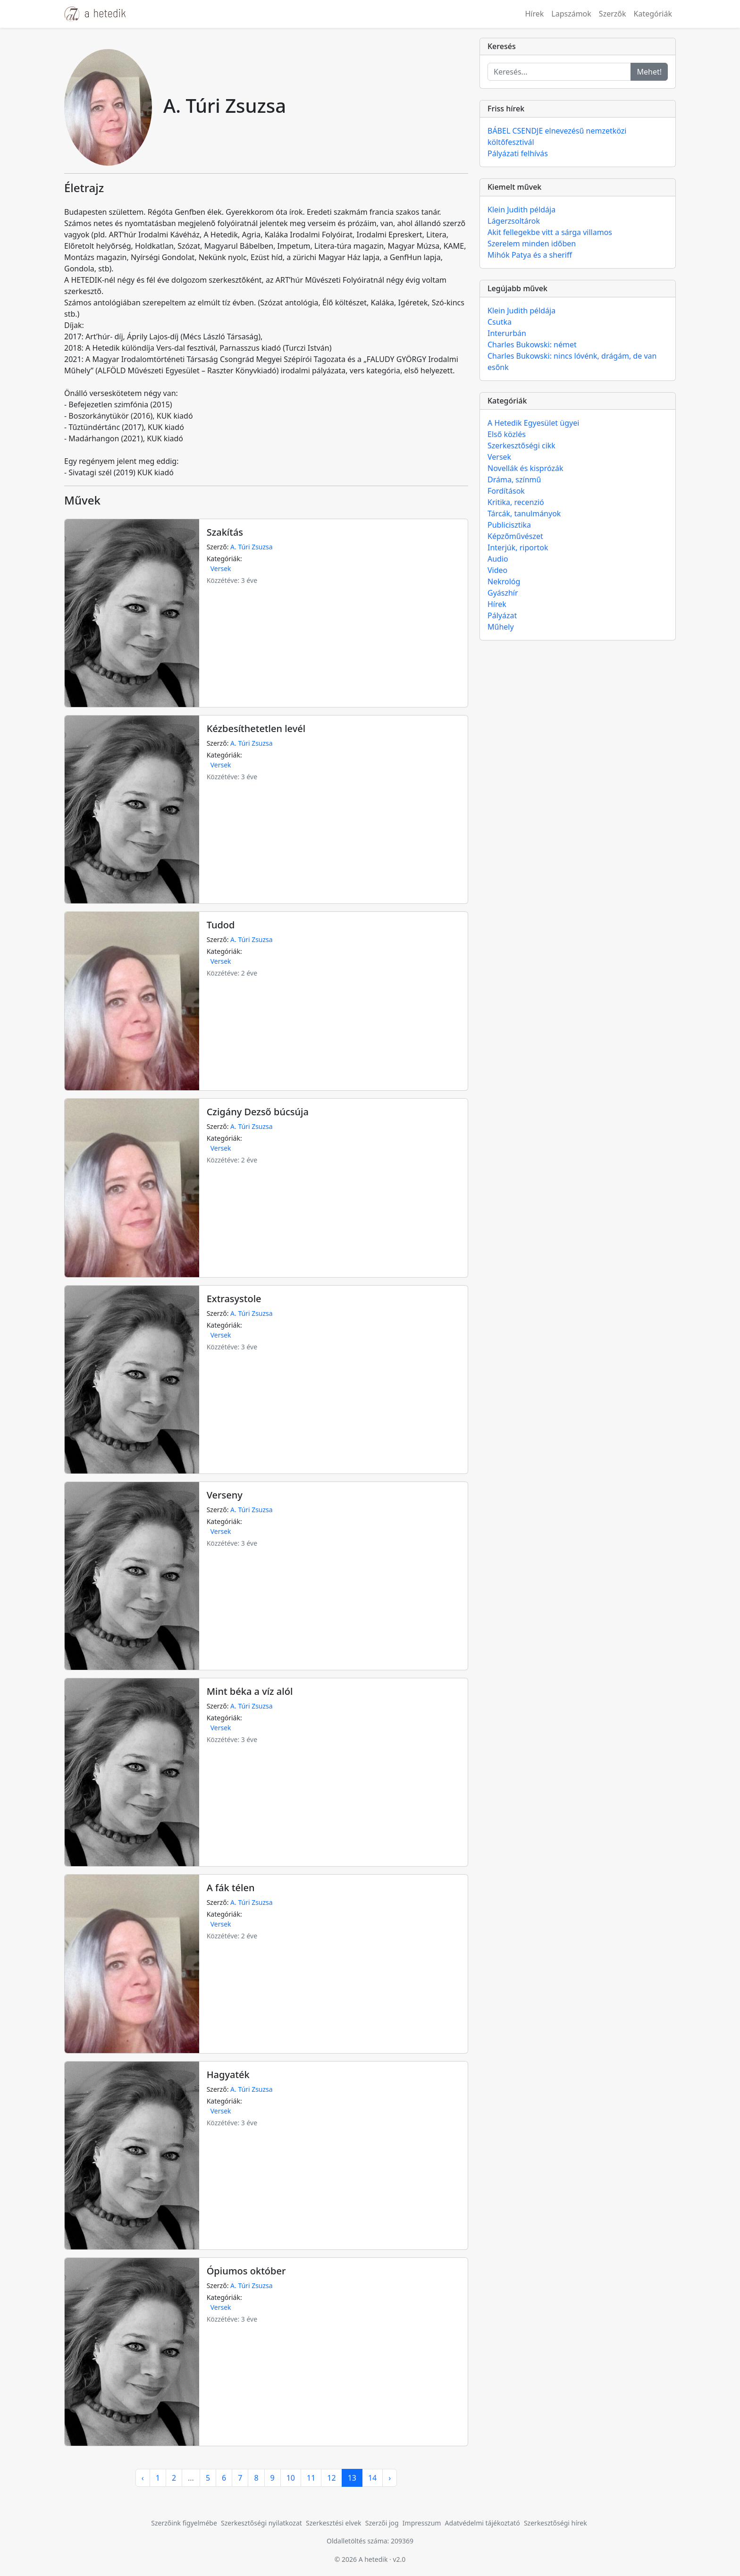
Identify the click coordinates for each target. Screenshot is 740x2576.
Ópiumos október (246, 2271)
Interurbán (507, 333)
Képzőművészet (515, 536)
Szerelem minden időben (532, 243)
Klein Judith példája (521, 209)
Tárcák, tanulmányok (524, 513)
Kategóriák (653, 13)
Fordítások (506, 491)
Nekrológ (504, 581)
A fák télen (231, 1887)
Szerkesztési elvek (334, 2522)
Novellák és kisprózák (525, 468)
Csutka (500, 322)
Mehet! (649, 72)
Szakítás (225, 532)
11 (311, 2478)
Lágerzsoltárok (514, 221)
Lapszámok (571, 13)
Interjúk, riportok (518, 547)
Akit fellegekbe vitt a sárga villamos (550, 232)
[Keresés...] (559, 72)
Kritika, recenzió (516, 502)
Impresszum (422, 2522)
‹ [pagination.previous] (143, 2478)
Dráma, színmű (514, 479)
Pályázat (502, 615)
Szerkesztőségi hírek (555, 2522)
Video (497, 570)
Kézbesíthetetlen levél (256, 728)
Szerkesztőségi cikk (521, 445)
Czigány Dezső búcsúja (258, 1111)
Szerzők (612, 13)
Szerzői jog (382, 2522)
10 (290, 2478)
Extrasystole (234, 1298)
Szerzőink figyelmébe (184, 2522)
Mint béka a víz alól (250, 1691)
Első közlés (507, 434)
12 (331, 2478)
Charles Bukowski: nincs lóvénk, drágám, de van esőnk (572, 361)
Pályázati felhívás (518, 153)
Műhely (501, 627)
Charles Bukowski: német (532, 344)
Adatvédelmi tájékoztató (482, 2522)
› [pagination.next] (389, 2478)
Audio (498, 559)
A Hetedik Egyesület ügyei (533, 423)
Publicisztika (509, 525)
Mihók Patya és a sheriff (530, 255)
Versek (220, 568)
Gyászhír (503, 593)
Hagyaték (228, 2074)
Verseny (225, 1495)
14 (372, 2478)
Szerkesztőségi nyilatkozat (261, 2522)
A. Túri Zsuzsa (251, 546)
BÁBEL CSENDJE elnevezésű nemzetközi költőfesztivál (557, 136)
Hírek (534, 13)
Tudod (221, 924)
